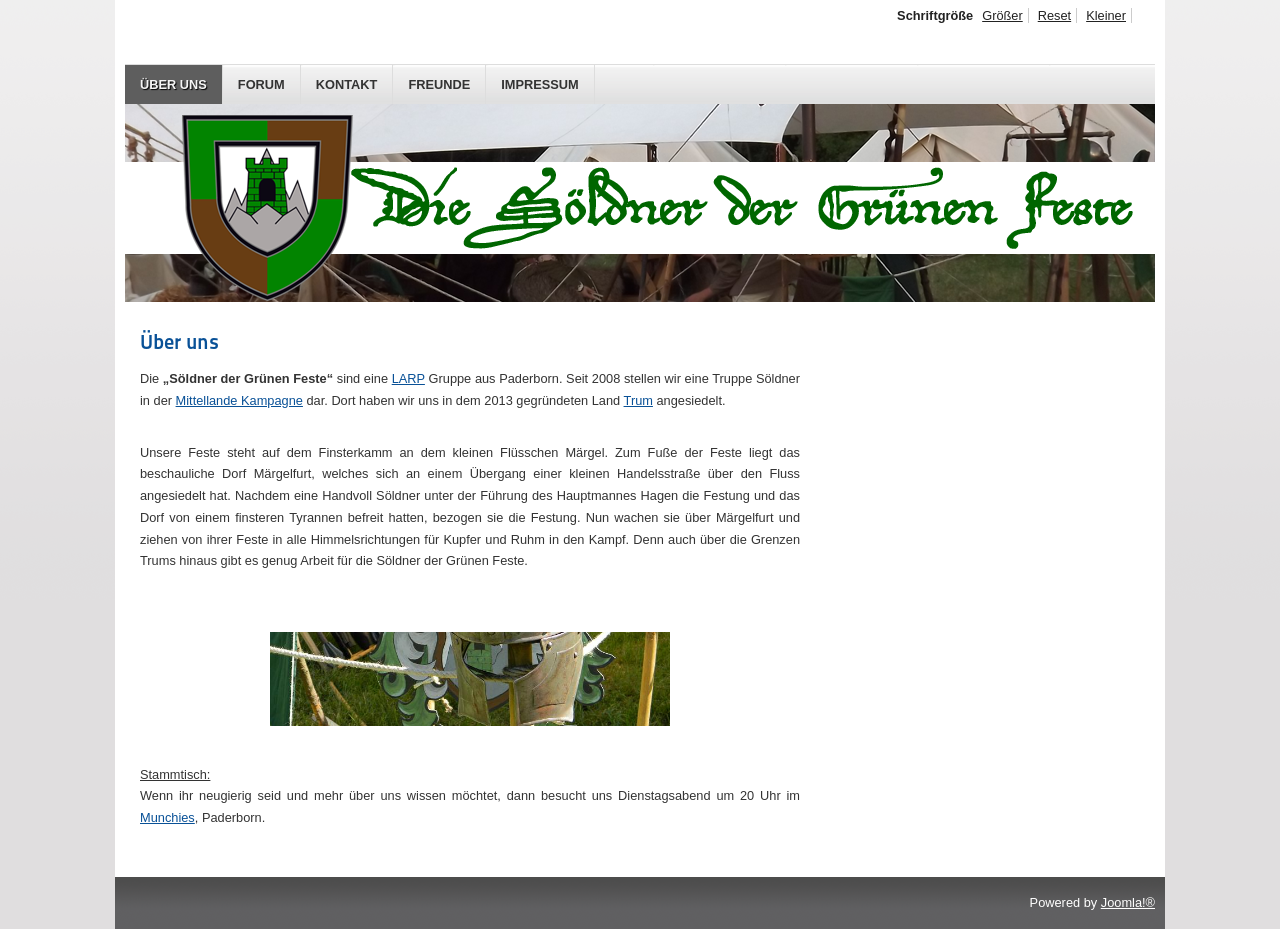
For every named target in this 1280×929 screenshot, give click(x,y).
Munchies (167, 817)
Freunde (439, 84)
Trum (638, 400)
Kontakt (347, 84)
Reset (1054, 15)
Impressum (540, 84)
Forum (261, 84)
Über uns (173, 84)
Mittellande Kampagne (239, 400)
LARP (408, 378)
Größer (1002, 15)
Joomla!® (1128, 902)
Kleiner (1106, 15)
